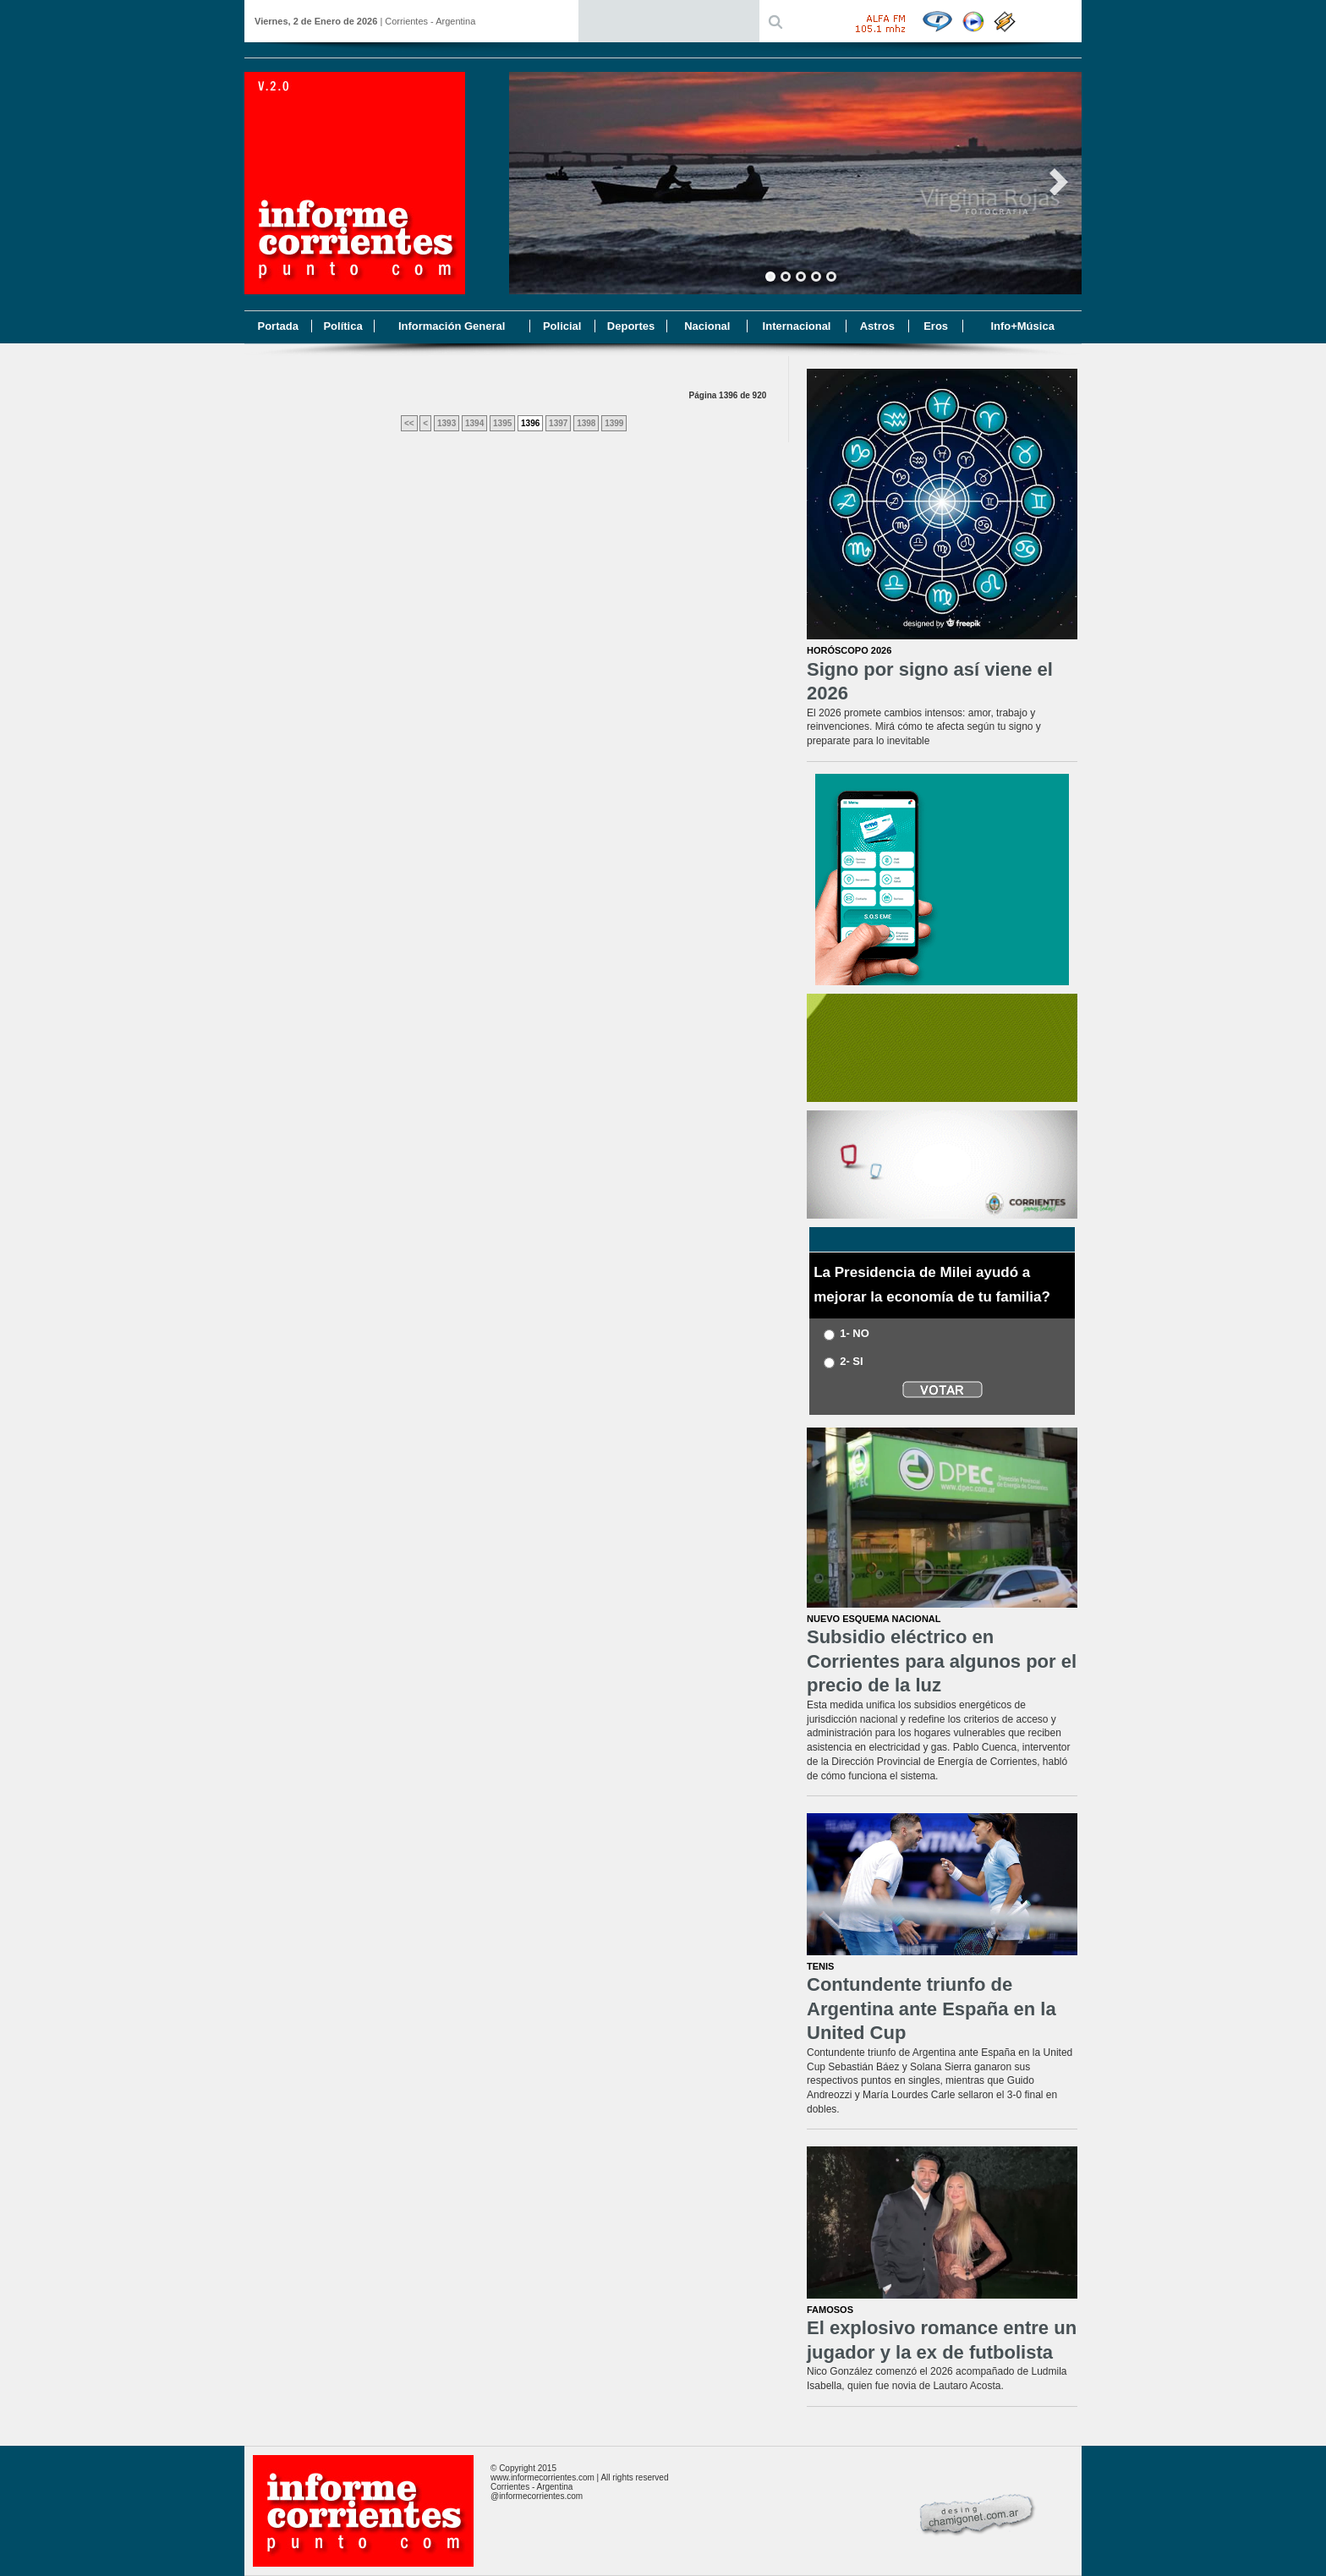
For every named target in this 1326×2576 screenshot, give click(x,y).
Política (342, 326)
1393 (446, 423)
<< (409, 423)
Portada (277, 326)
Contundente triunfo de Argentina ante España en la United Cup (931, 2008)
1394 (474, 423)
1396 (530, 423)
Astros (877, 326)
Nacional (707, 326)
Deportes (631, 326)
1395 (502, 423)
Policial (562, 326)
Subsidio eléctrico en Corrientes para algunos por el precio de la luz (942, 1661)
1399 (614, 423)
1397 (558, 423)
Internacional (797, 326)
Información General (451, 326)
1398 (586, 423)
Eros (935, 326)
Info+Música (1022, 326)
